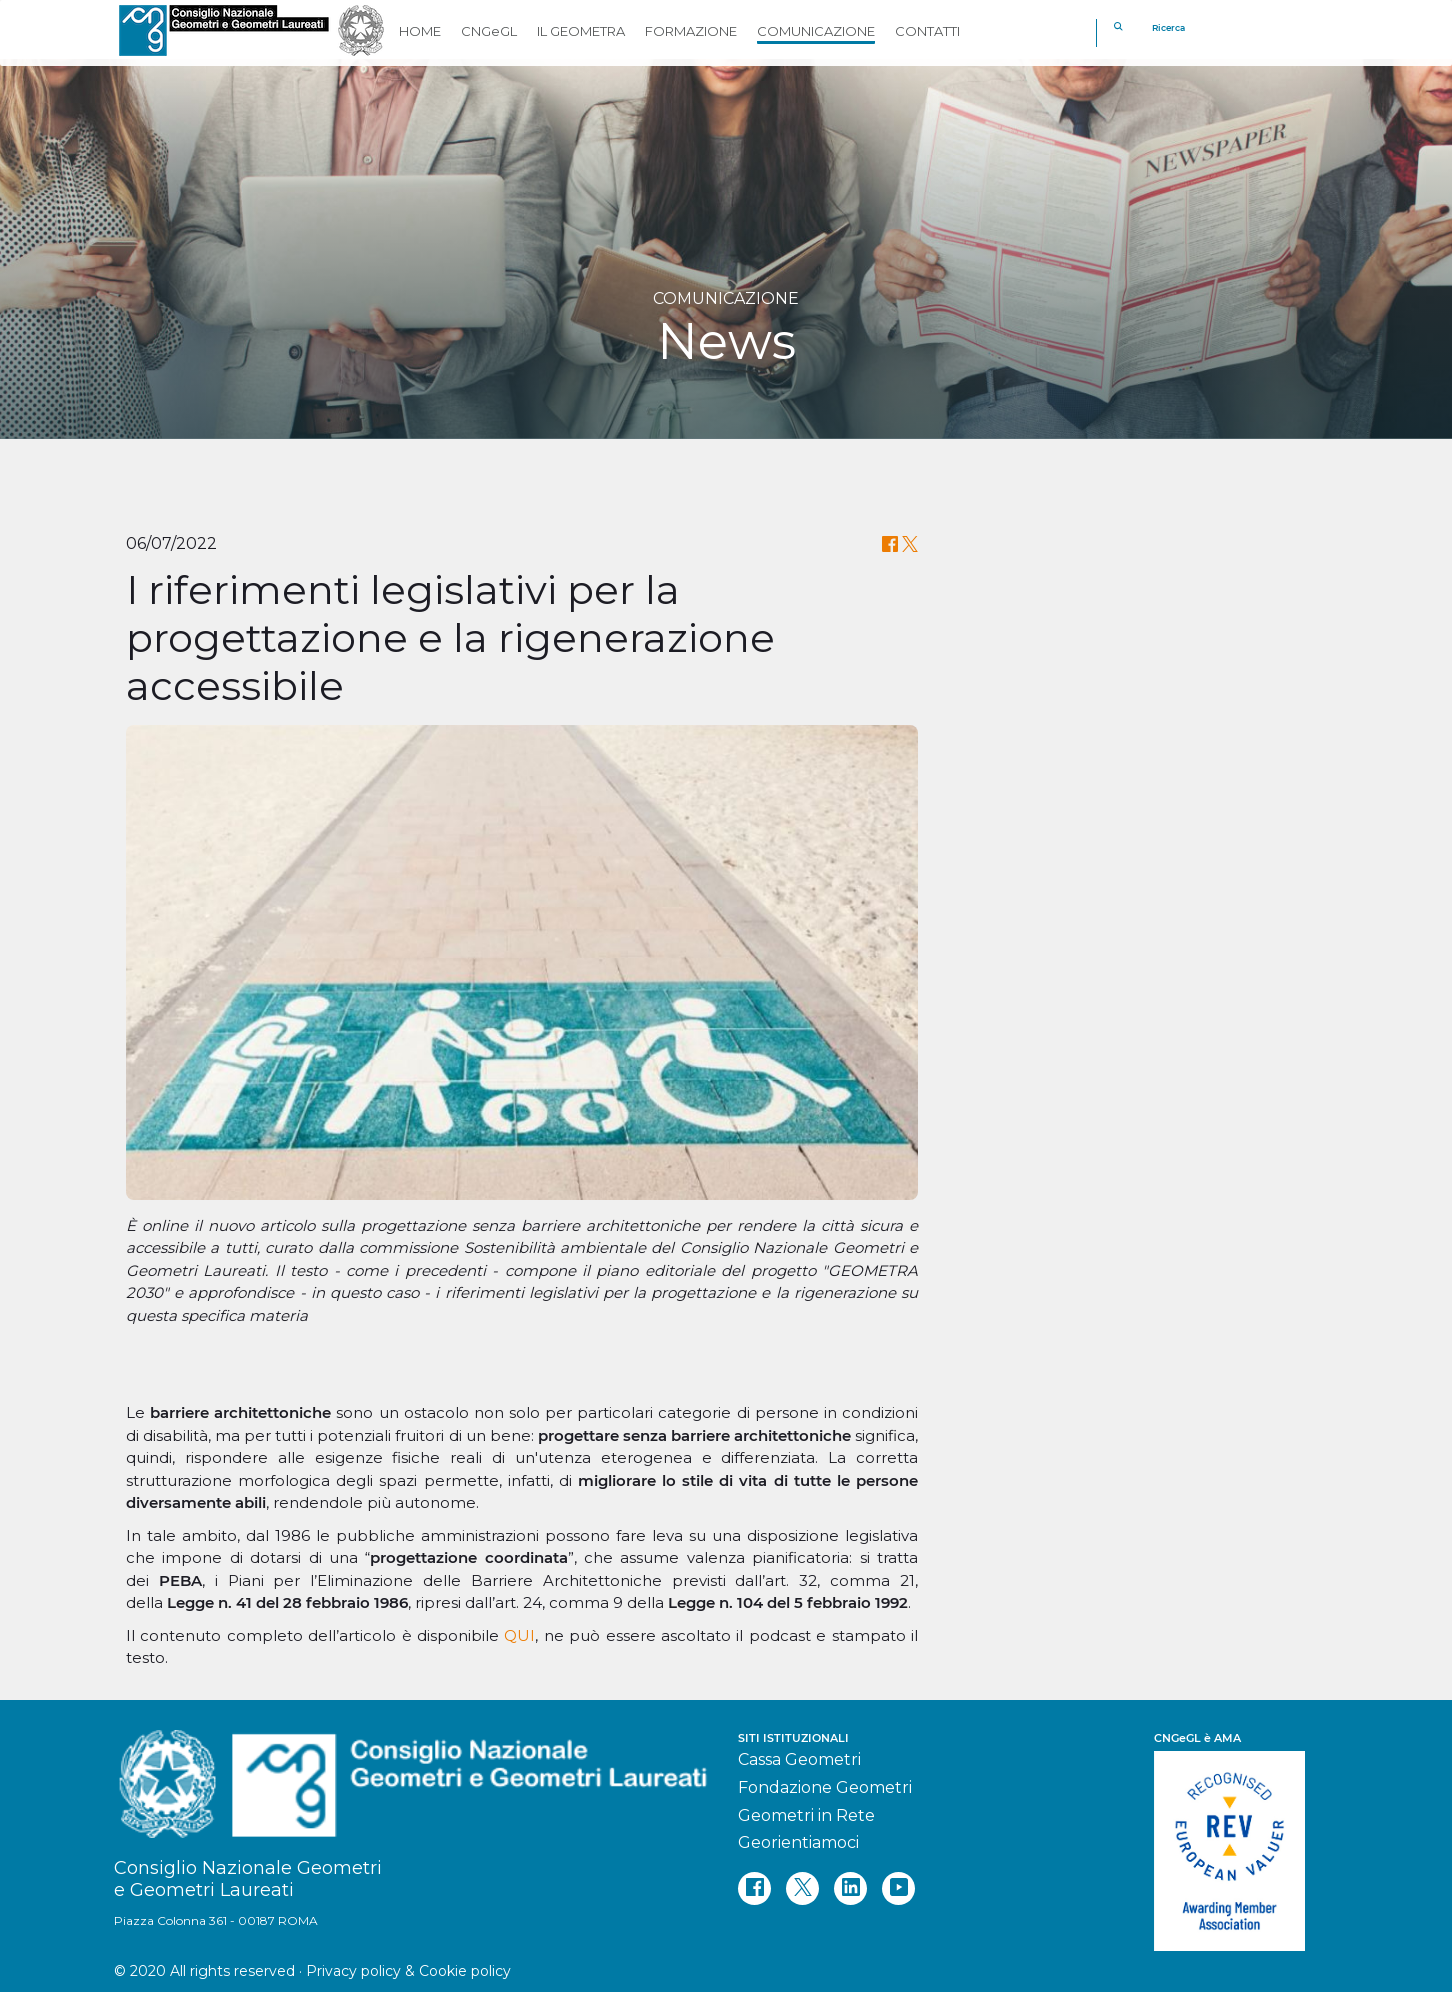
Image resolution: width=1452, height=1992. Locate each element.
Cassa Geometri (799, 1759)
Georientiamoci (798, 1842)
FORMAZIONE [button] (691, 31)
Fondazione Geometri (825, 1787)
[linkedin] (850, 1888)
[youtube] (898, 1888)
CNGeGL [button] (489, 31)
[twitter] (802, 1888)
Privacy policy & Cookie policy (408, 1971)
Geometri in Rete (806, 1815)
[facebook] (754, 1888)
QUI (519, 1635)
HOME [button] (420, 31)
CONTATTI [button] (927, 31)
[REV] (1246, 1841)
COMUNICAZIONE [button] (816, 31)
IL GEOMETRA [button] (581, 31)
